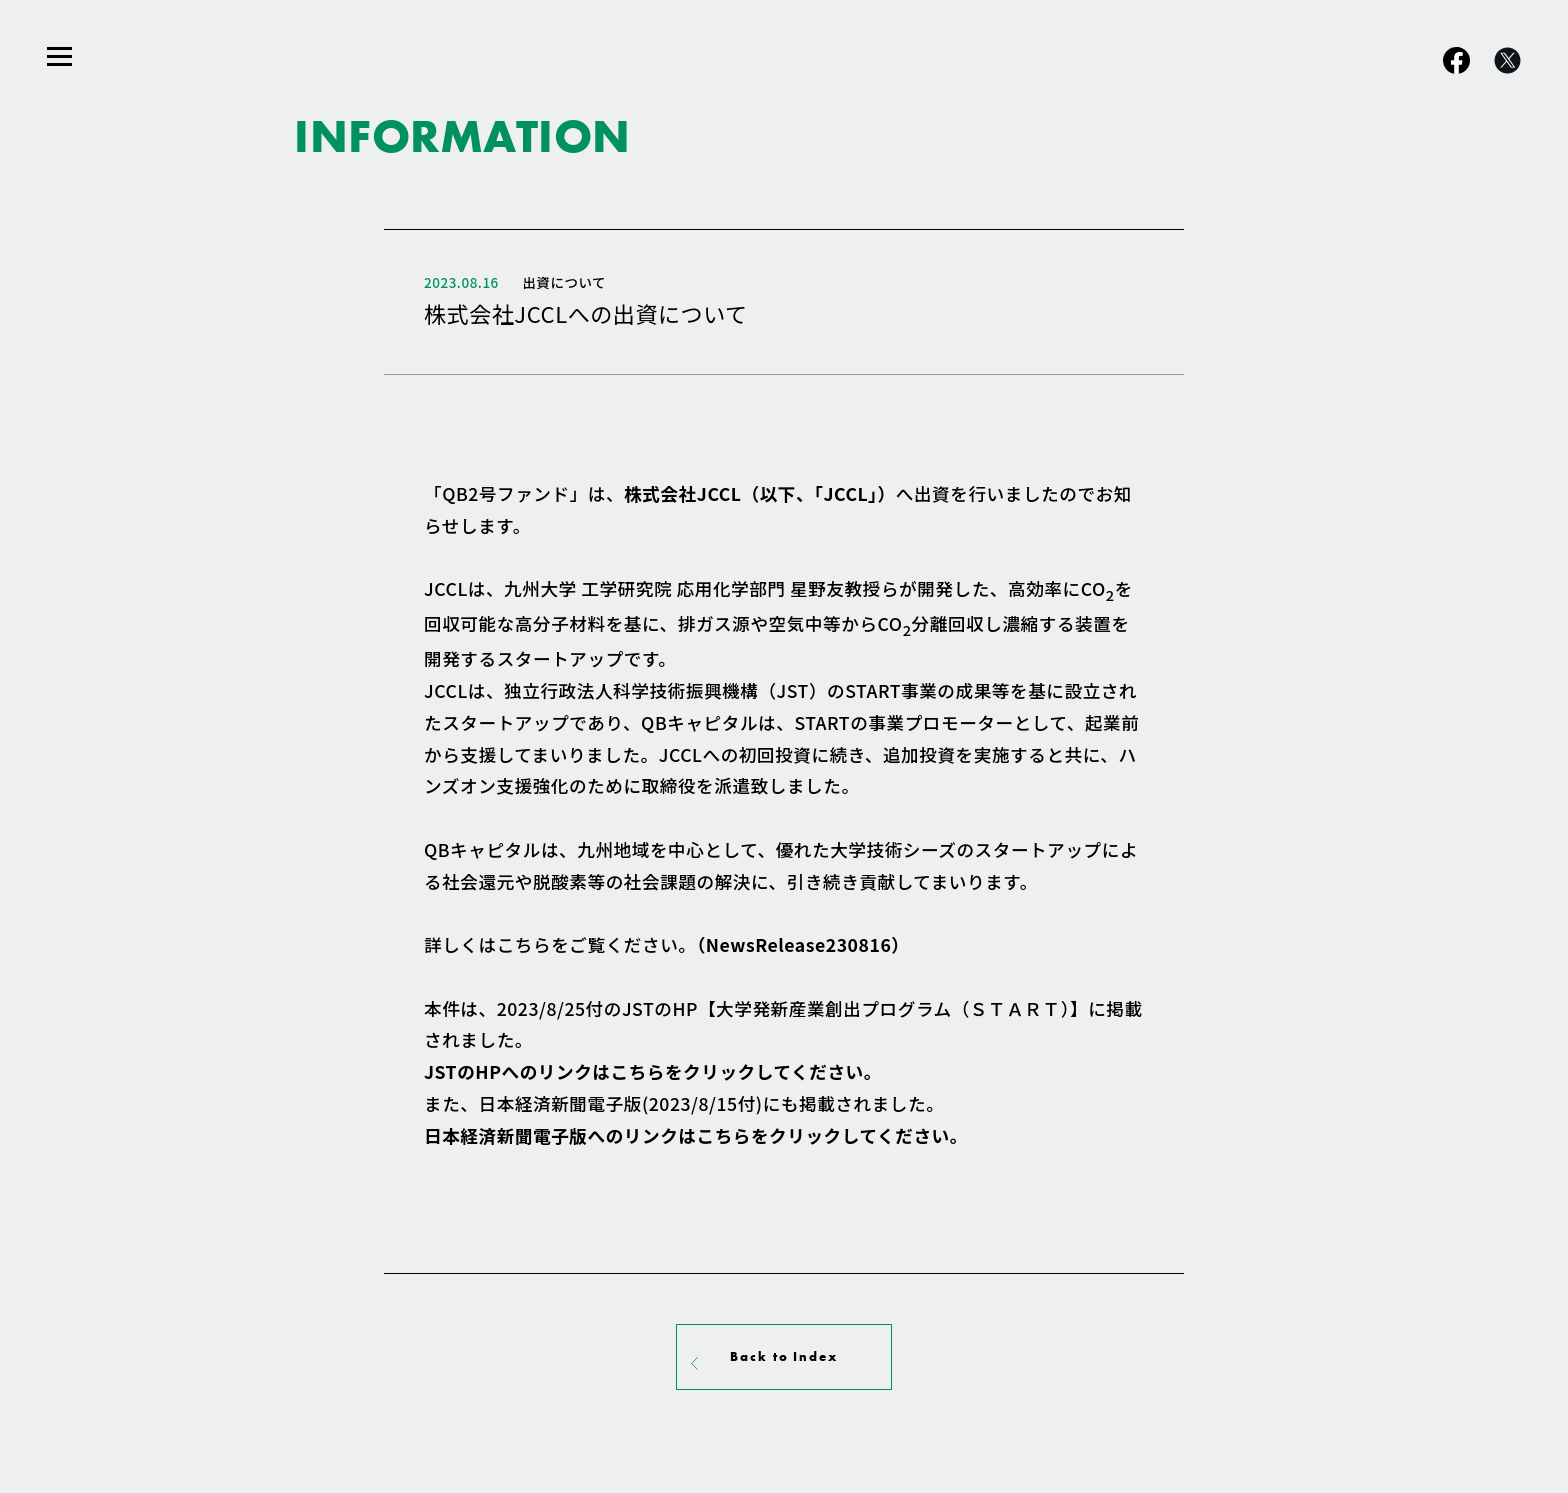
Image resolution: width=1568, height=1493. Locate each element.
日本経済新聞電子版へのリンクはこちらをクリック (696, 1135)
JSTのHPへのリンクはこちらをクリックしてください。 (653, 1071)
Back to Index (784, 1356)
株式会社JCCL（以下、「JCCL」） (760, 493)
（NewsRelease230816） (802, 944)
